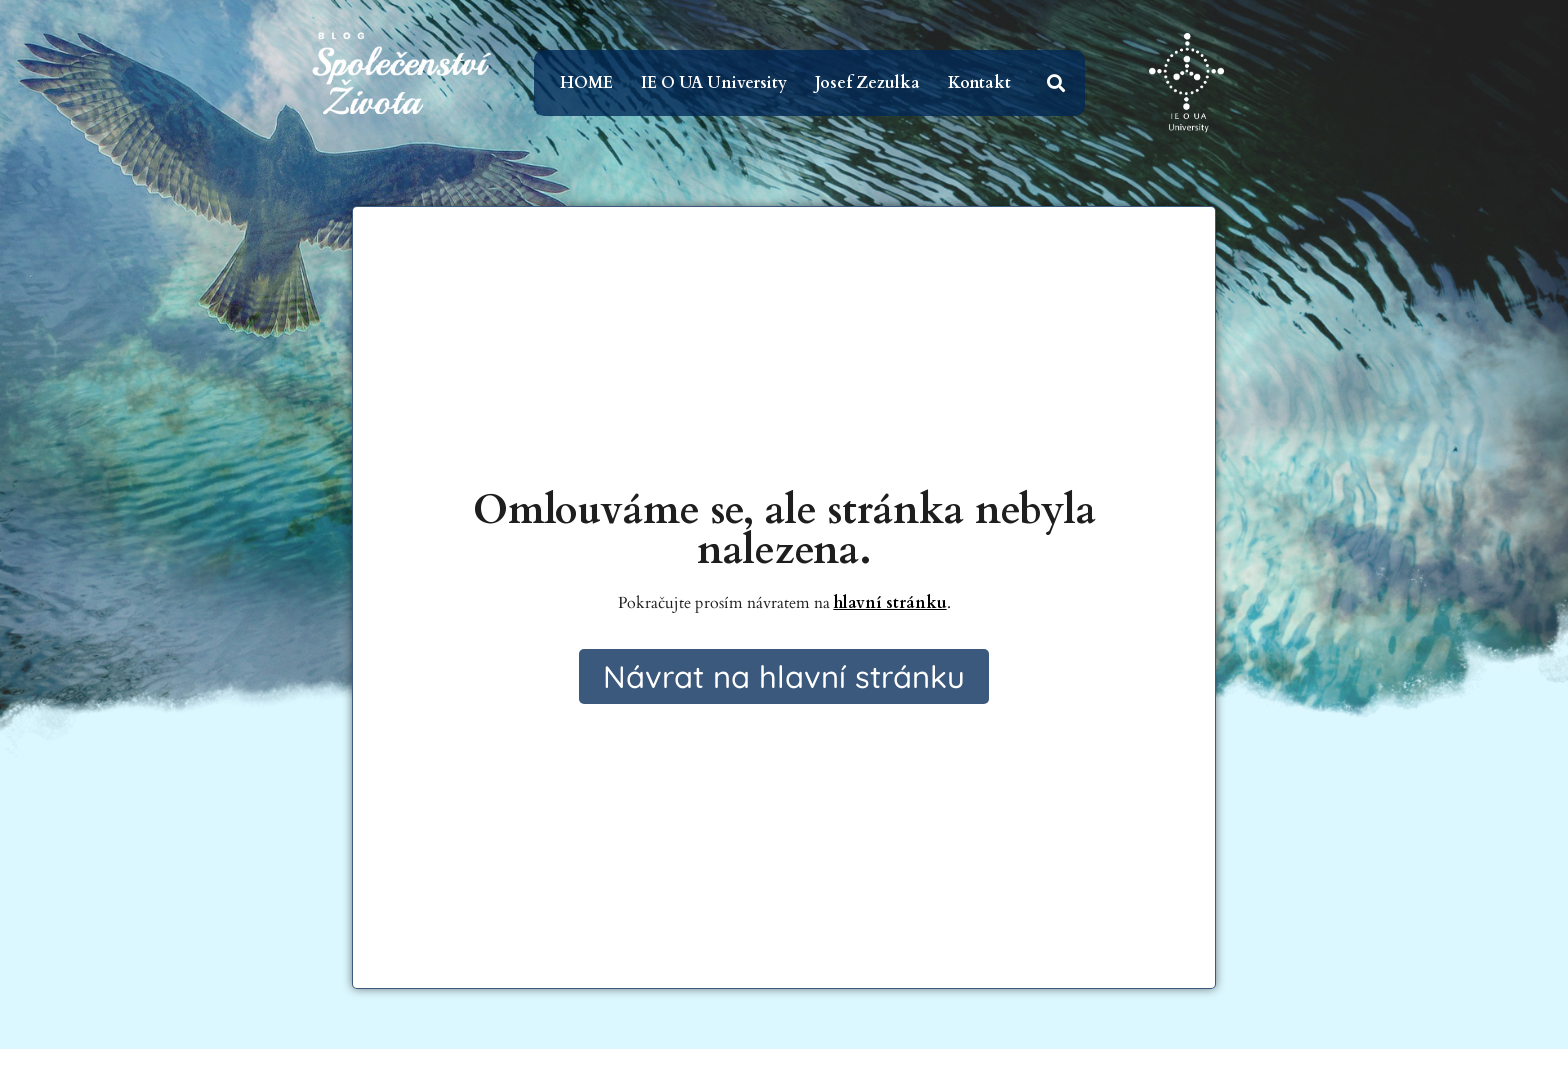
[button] (1056, 83)
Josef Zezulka (867, 83)
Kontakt (979, 83)
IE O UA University (714, 83)
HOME (586, 83)
